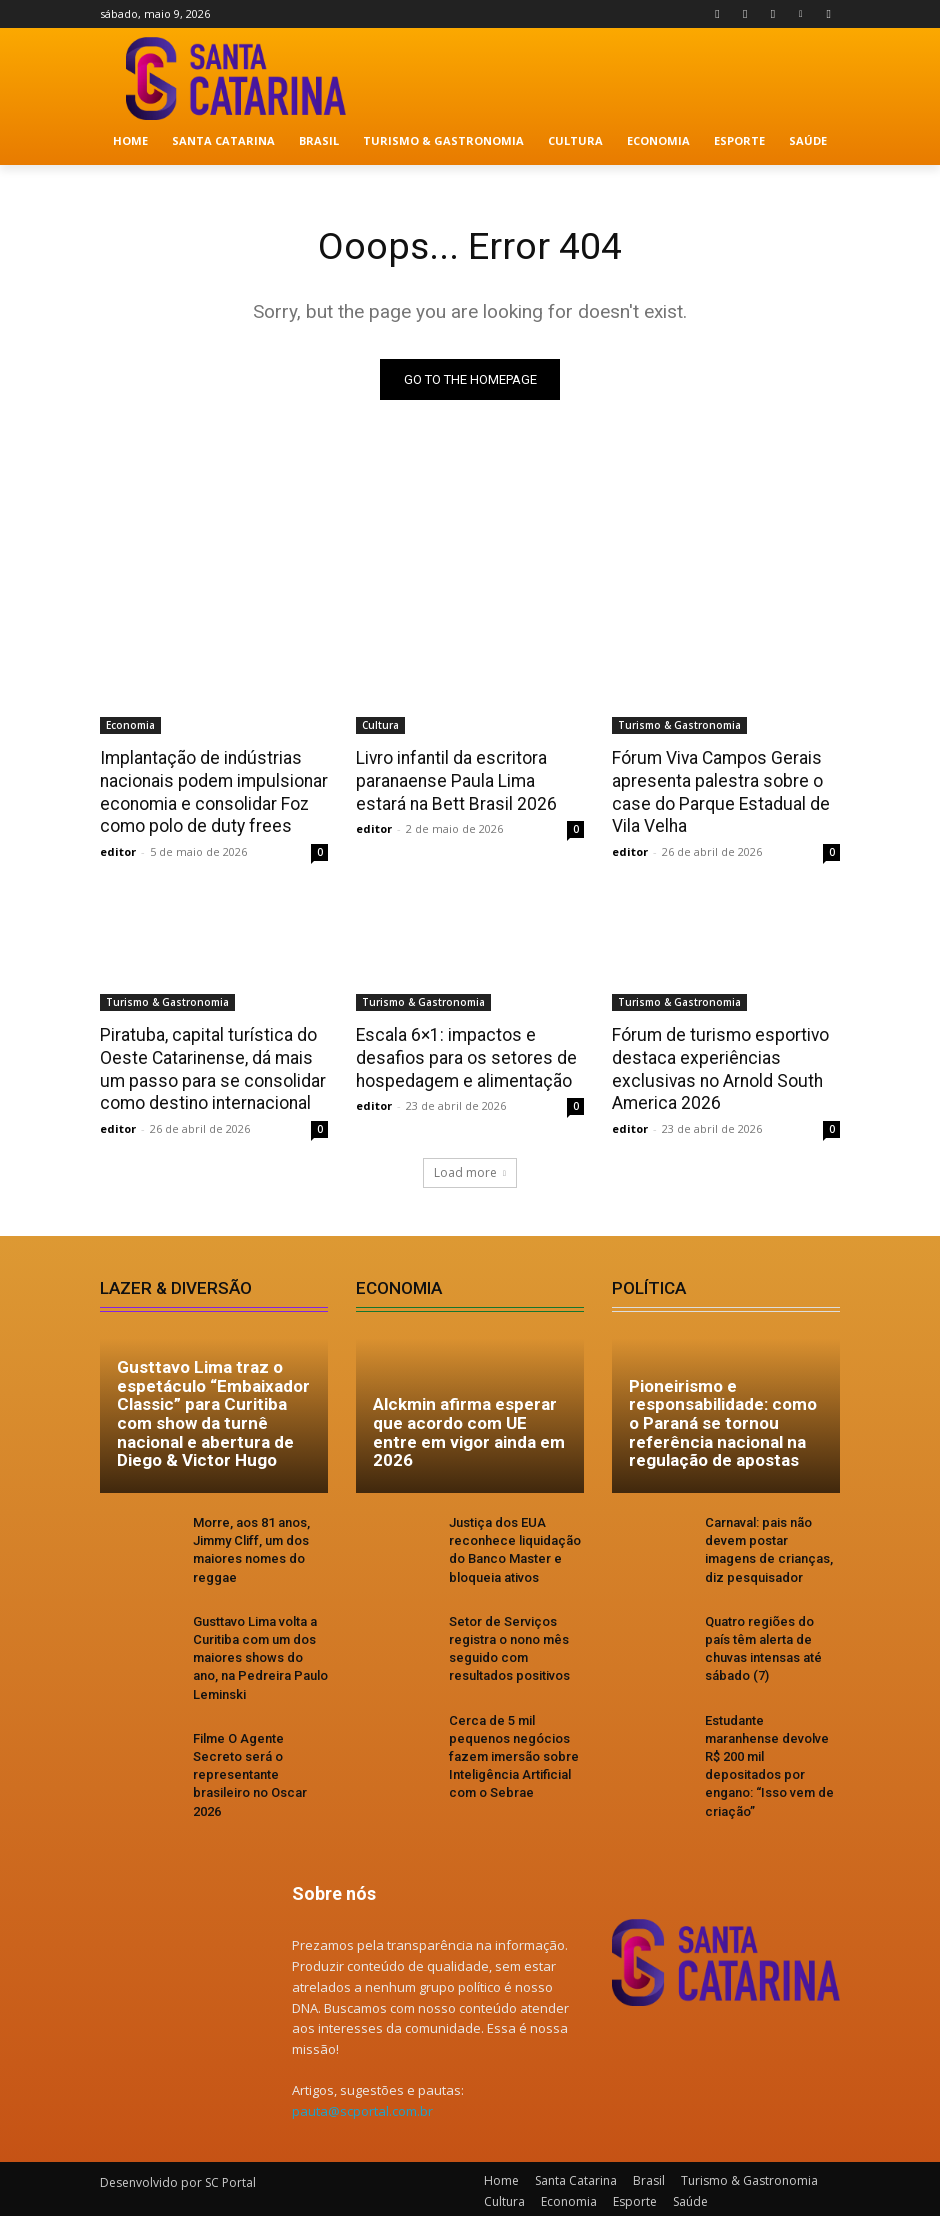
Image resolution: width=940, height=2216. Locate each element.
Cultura (380, 726)
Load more (470, 1167)
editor (118, 849)
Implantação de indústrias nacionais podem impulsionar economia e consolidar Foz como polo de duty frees (210, 792)
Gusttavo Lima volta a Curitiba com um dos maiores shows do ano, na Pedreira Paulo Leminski (260, 1653)
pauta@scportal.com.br (362, 2107)
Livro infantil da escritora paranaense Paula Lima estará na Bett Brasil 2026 (468, 781)
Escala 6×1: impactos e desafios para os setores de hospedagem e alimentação (461, 1055)
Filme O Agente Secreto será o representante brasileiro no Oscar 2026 (250, 1770)
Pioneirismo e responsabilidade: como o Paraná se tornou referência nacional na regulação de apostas (723, 1418)
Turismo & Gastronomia (679, 726)
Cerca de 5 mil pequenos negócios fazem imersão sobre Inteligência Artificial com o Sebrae (514, 1752)
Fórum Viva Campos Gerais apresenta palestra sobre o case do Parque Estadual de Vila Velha (716, 792)
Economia (130, 726)
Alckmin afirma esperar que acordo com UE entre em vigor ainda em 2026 (469, 1428)
